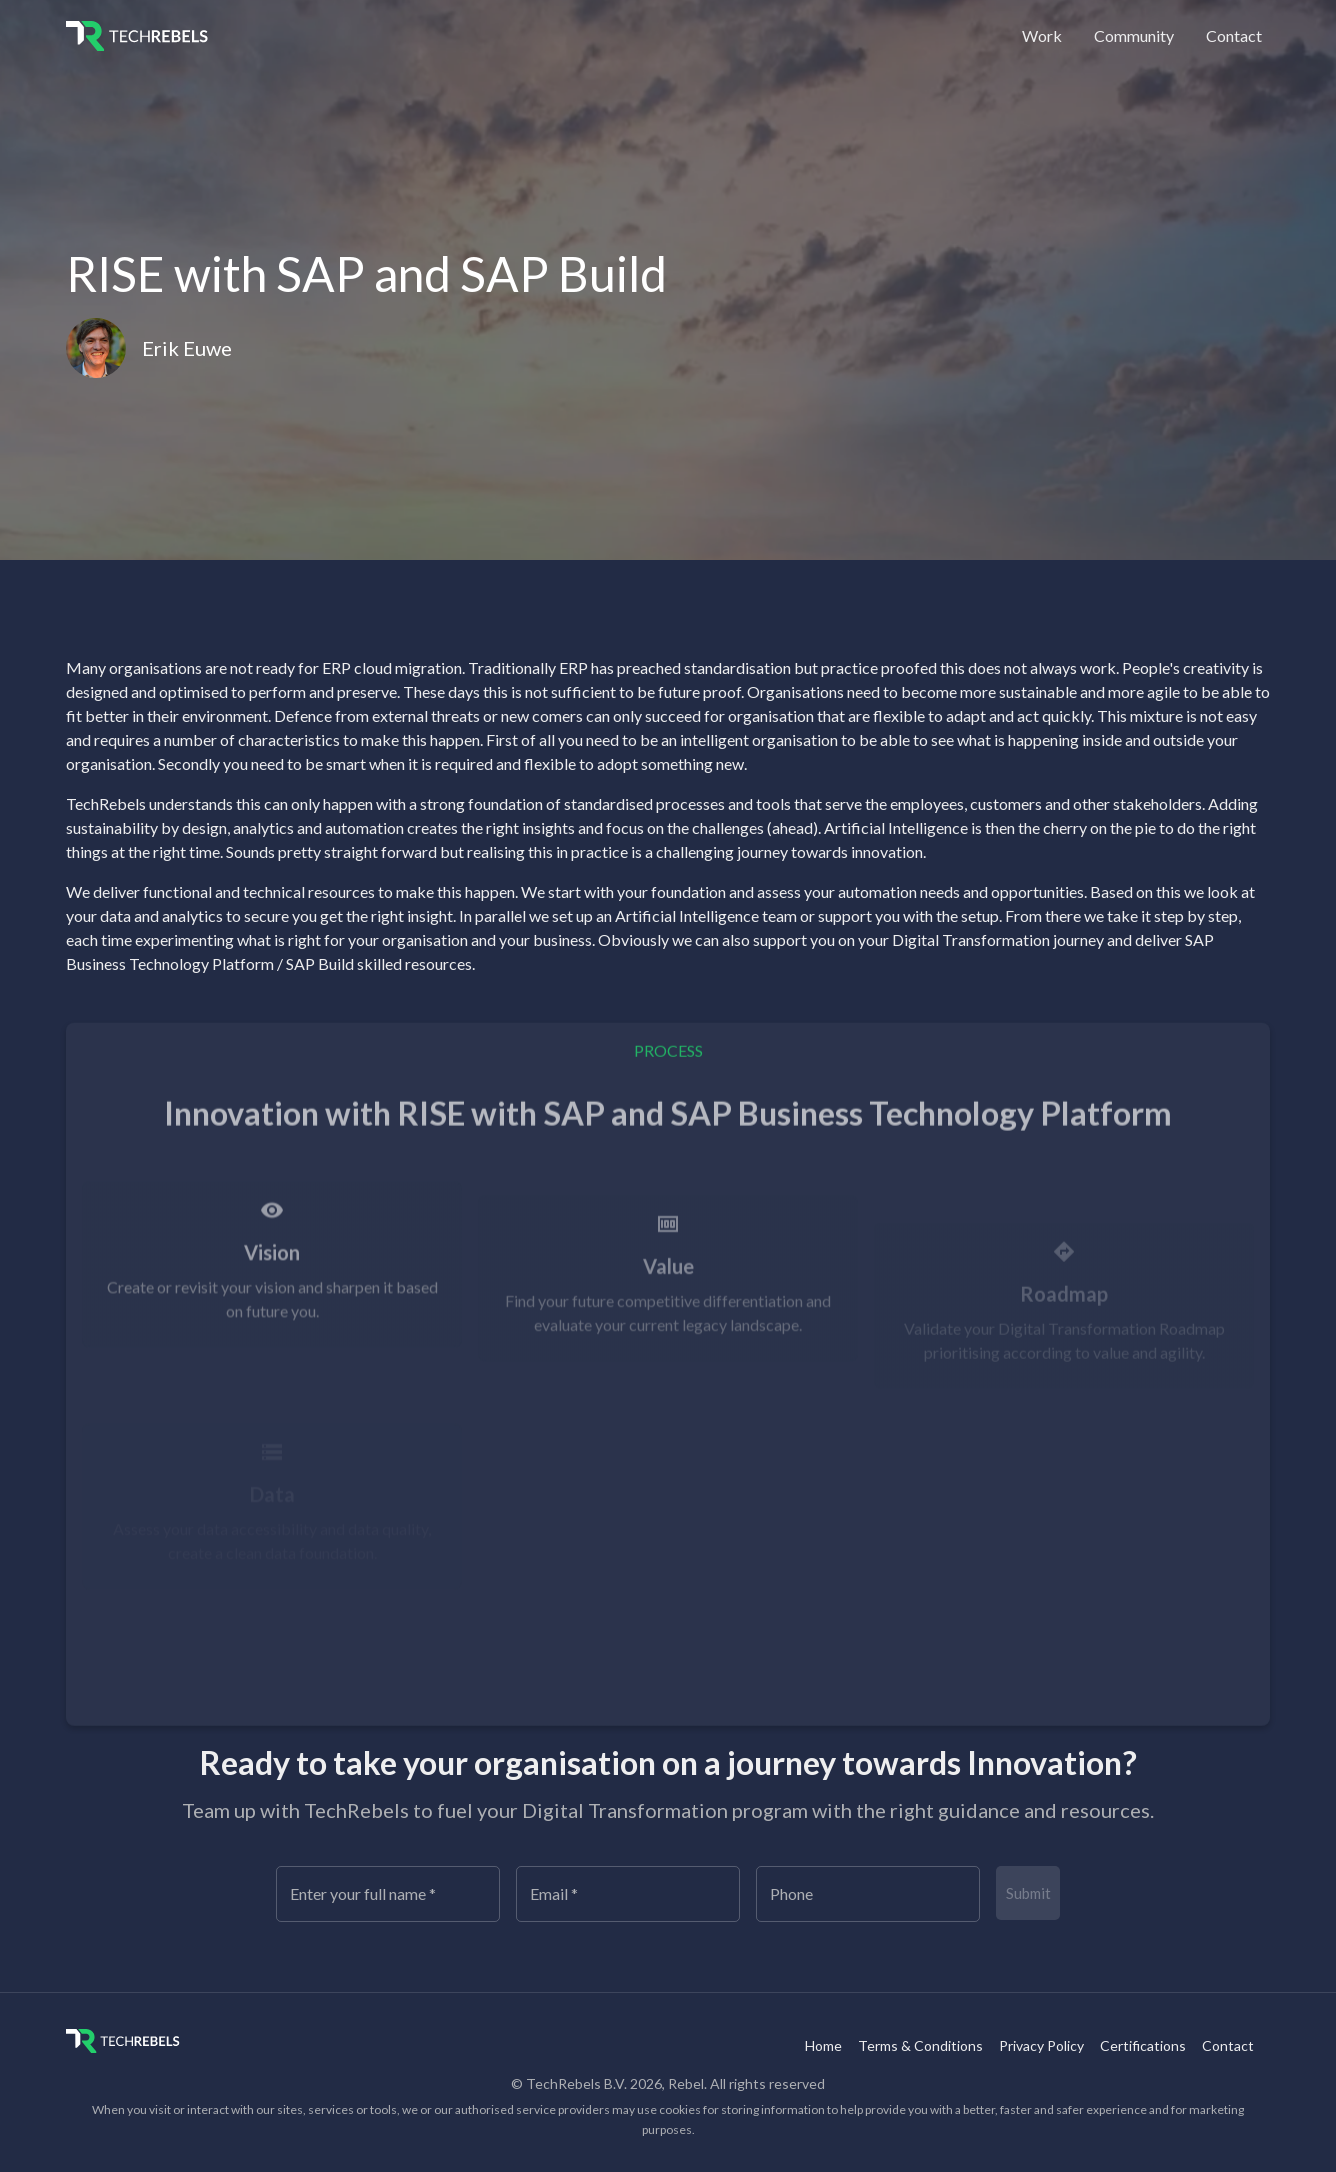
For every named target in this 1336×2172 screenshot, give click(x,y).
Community (1134, 35)
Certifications (1143, 2045)
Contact (1234, 35)
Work (1042, 35)
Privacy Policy (1041, 2045)
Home (823, 2045)
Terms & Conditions (920, 2045)
